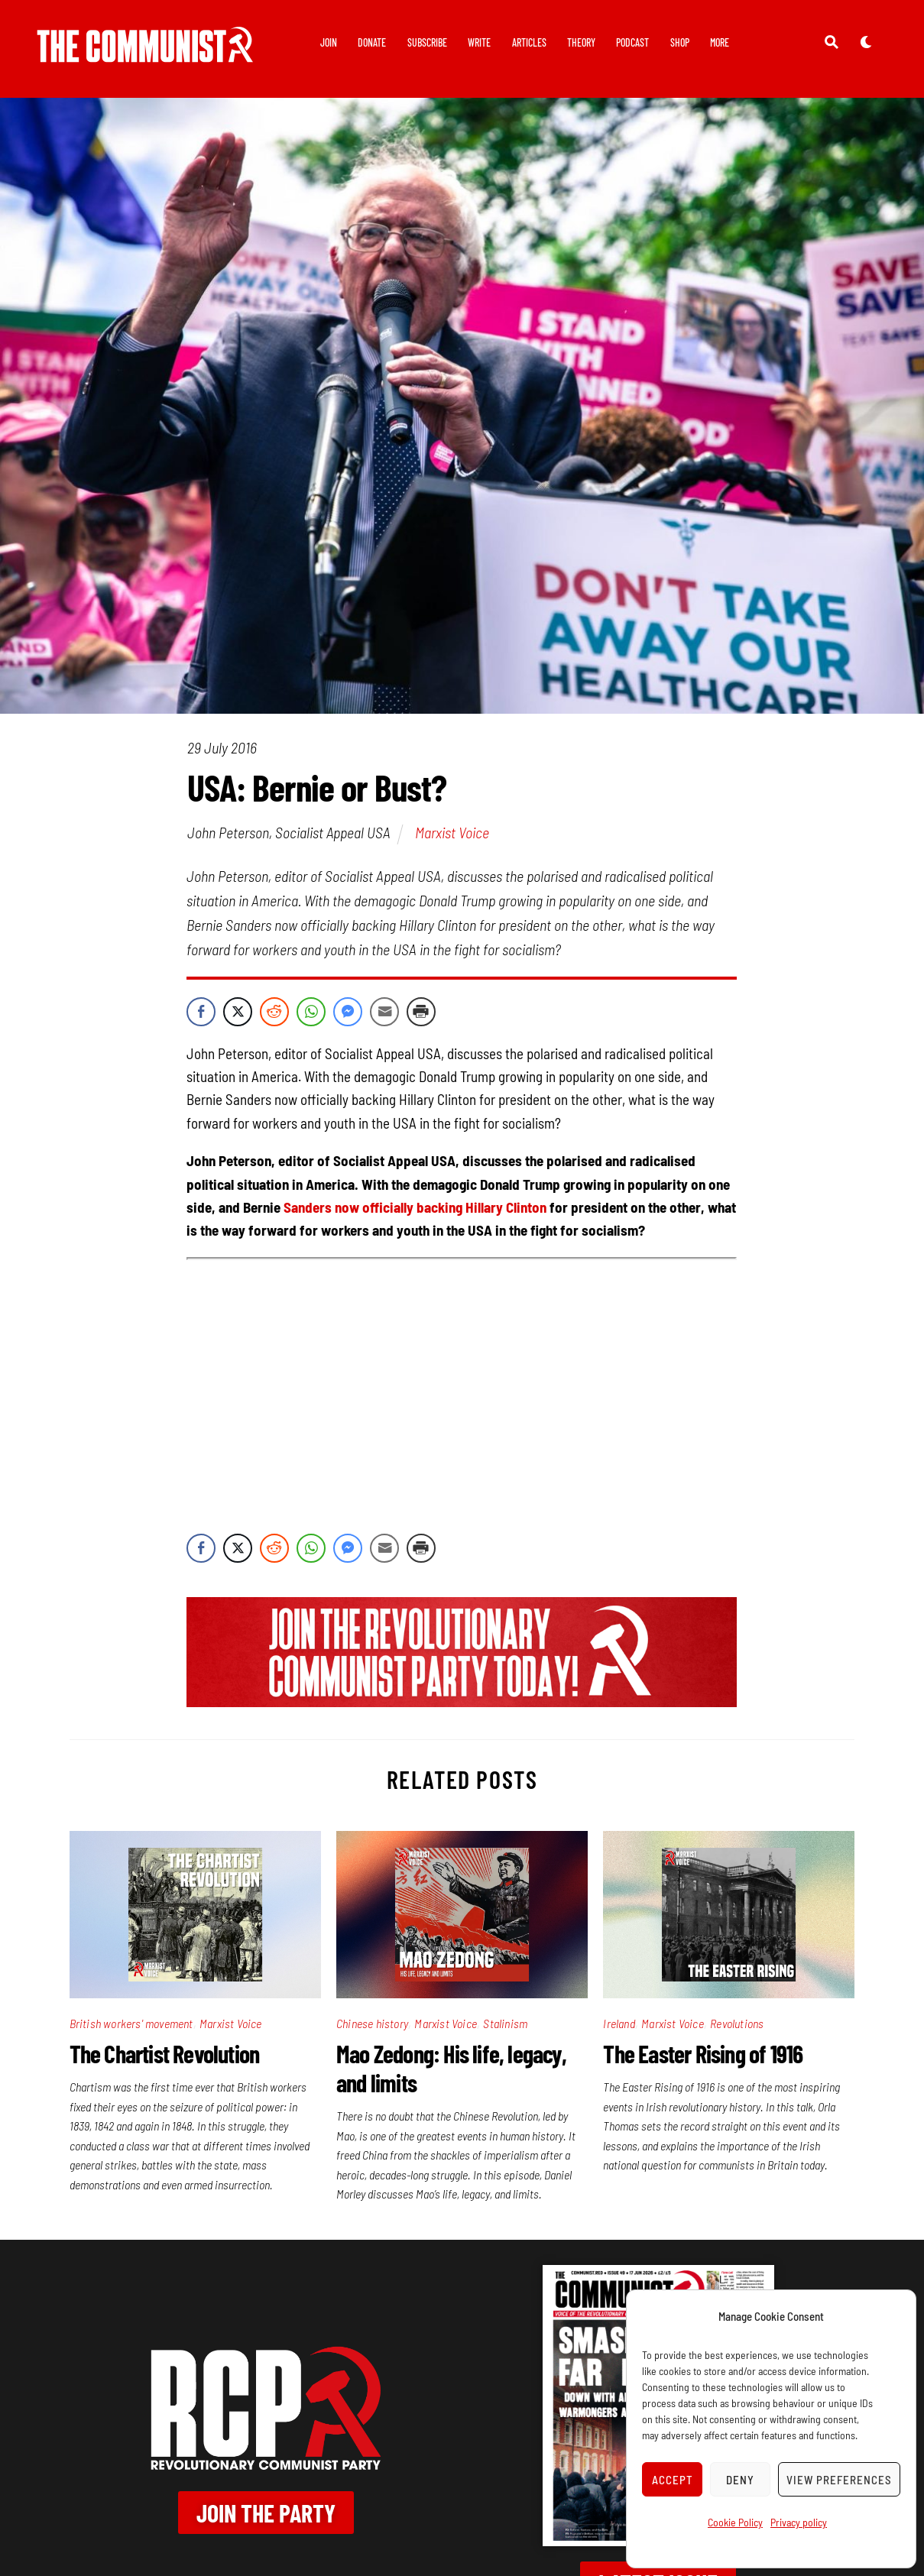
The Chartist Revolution (165, 2053)
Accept (672, 2480)
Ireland (618, 2023)
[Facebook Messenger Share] (347, 1011)
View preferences (839, 2480)
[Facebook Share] (201, 1011)
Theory (581, 42)
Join (328, 42)
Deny (740, 2480)
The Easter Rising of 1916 (702, 2053)
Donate (372, 42)
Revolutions (737, 2023)
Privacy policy (798, 2522)
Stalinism (505, 2023)
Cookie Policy (735, 2522)
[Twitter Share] (237, 1011)
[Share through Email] (384, 1011)
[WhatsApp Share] (311, 1011)
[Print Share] (421, 1011)
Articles (529, 42)
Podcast (632, 42)
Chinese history (372, 2023)
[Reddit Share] (274, 1011)
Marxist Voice (452, 832)
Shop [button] (679, 42)
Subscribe (427, 42)
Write (479, 42)
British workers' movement (131, 2023)
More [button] (719, 42)
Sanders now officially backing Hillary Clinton (415, 1207)
